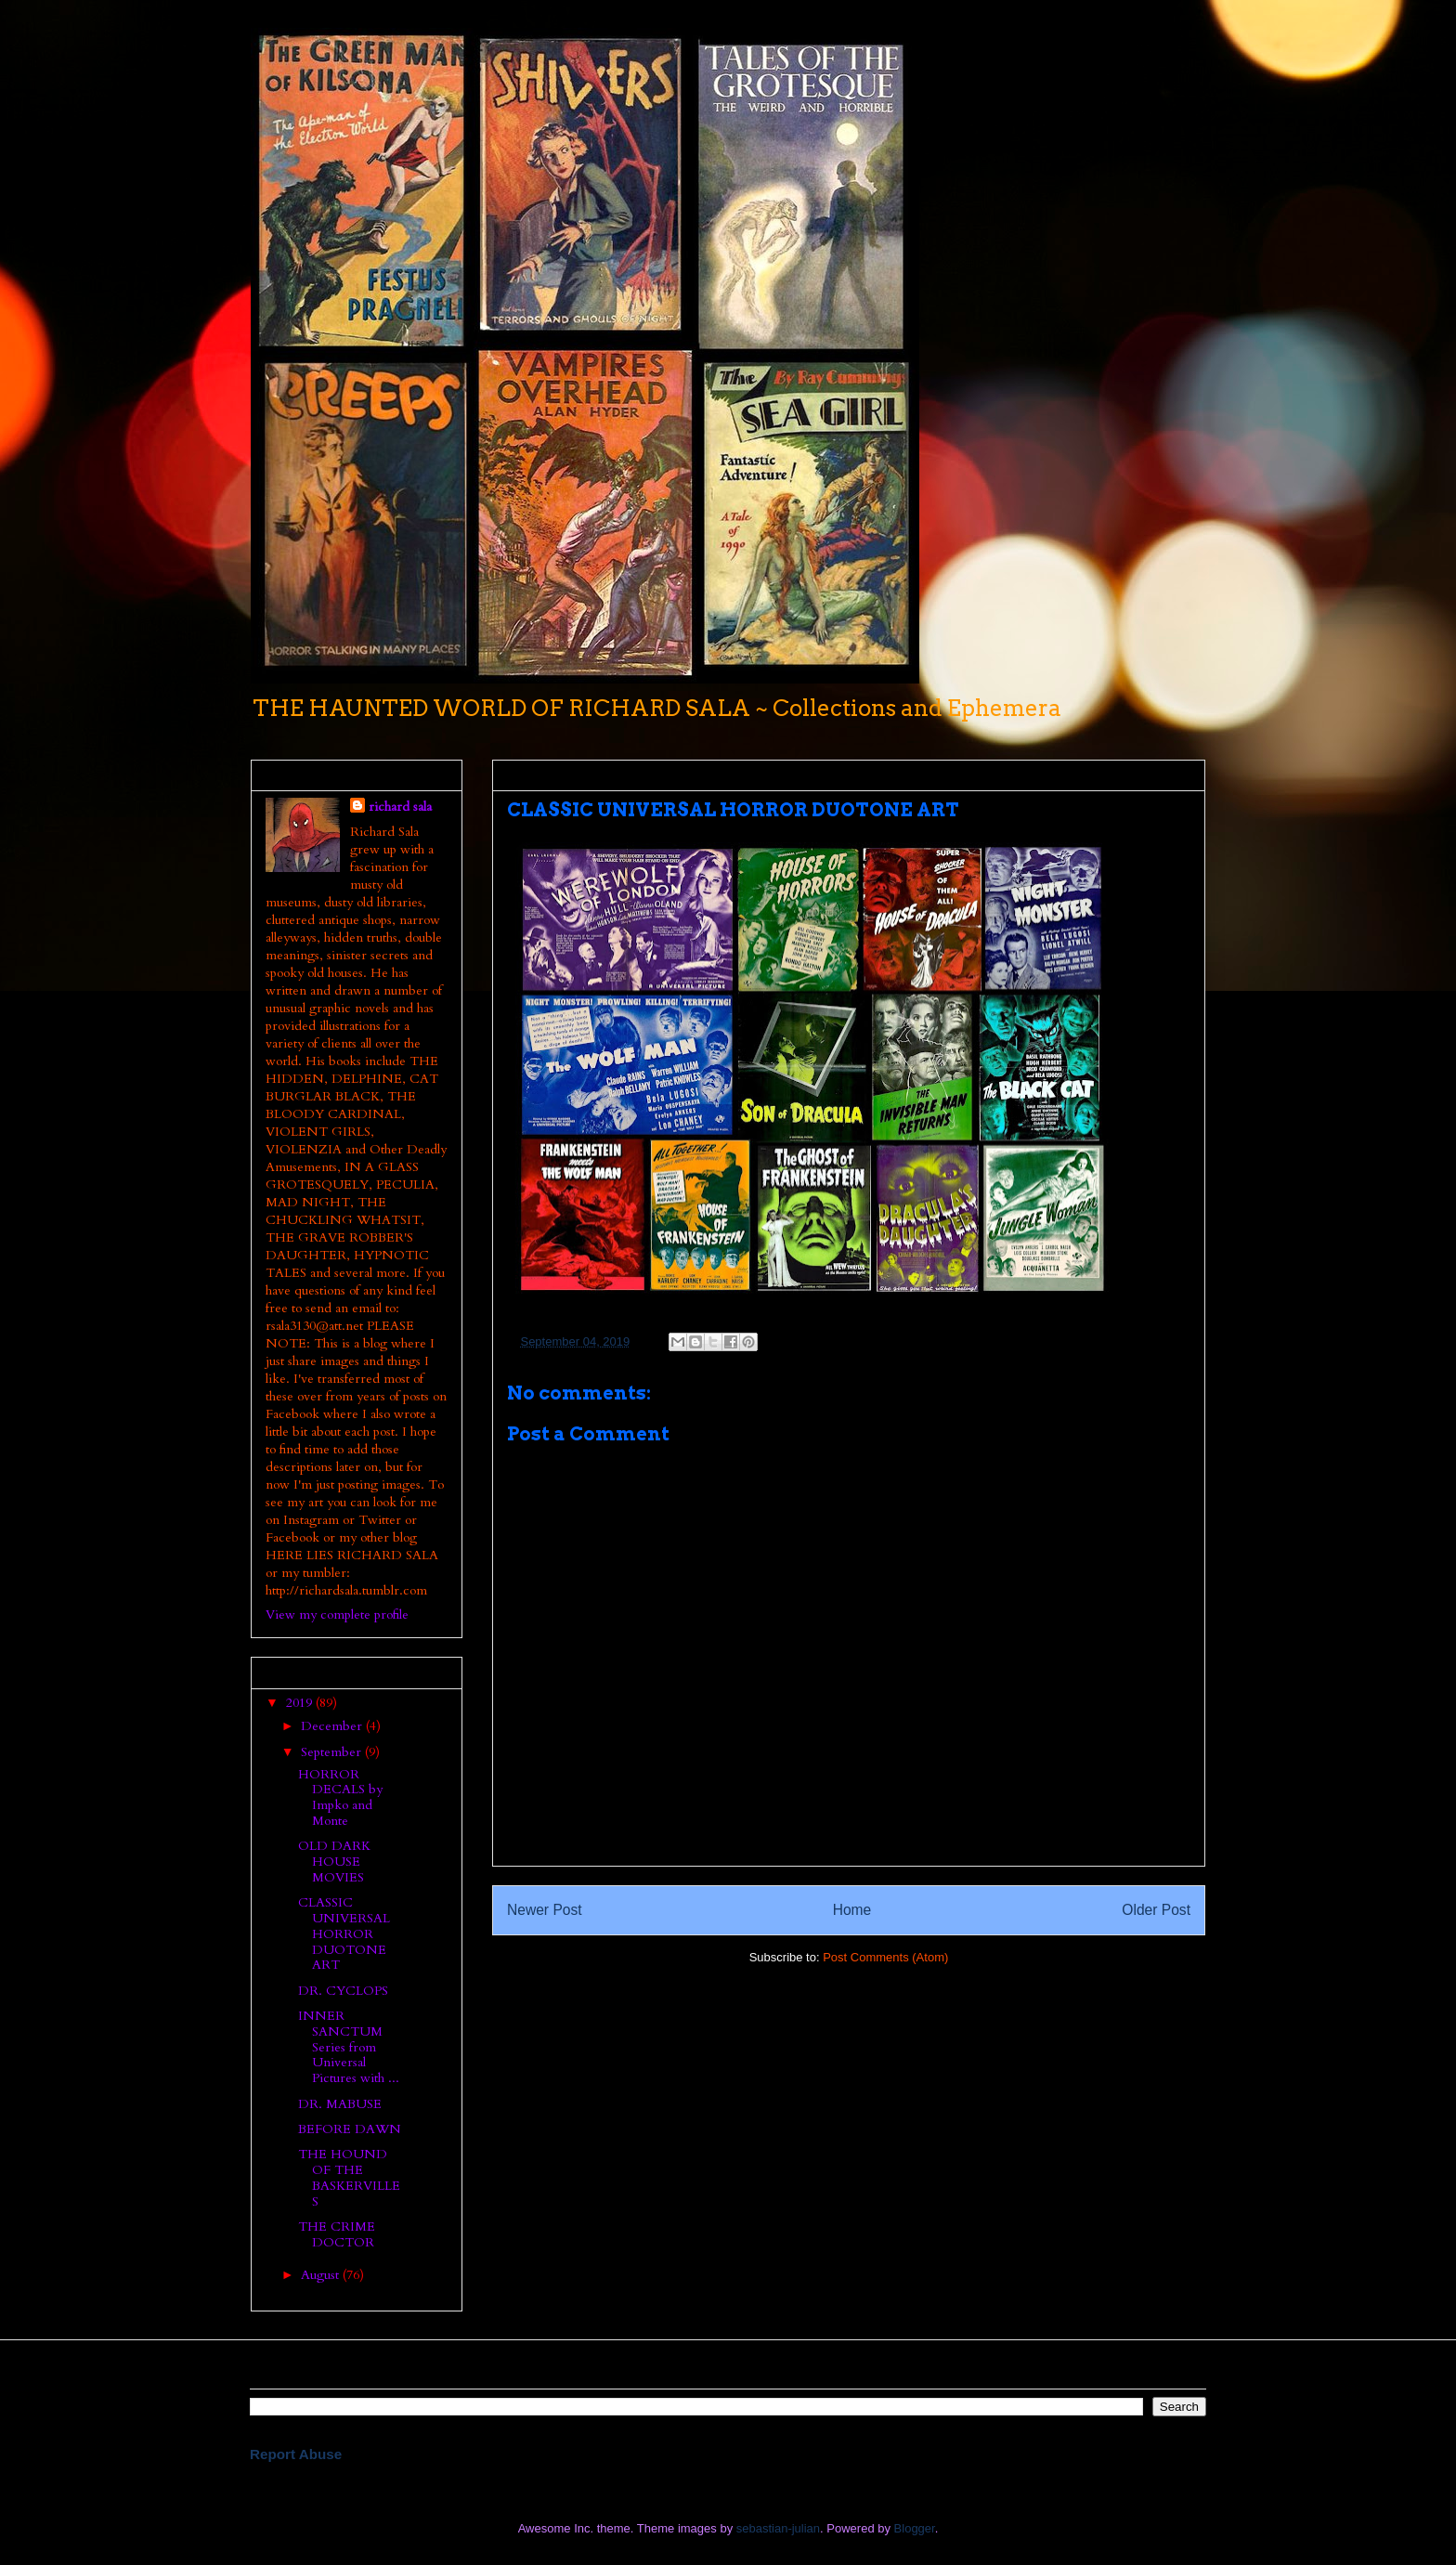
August (322, 2275)
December (333, 1726)
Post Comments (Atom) (885, 1957)
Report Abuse (296, 2454)
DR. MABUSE (340, 2104)
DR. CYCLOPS (343, 1990)
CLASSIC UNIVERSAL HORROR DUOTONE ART (344, 1933)
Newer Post (544, 1910)
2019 (301, 1703)
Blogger (914, 2528)
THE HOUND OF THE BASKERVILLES (349, 2177)
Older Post (1156, 1910)
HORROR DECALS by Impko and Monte (340, 1797)
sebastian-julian (778, 2528)
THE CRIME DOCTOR (336, 2234)
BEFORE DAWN (349, 2129)
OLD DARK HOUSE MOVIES (334, 1861)
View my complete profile (337, 1614)
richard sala (400, 806)
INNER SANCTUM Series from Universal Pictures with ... (348, 2047)
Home (852, 1910)
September (333, 1752)
